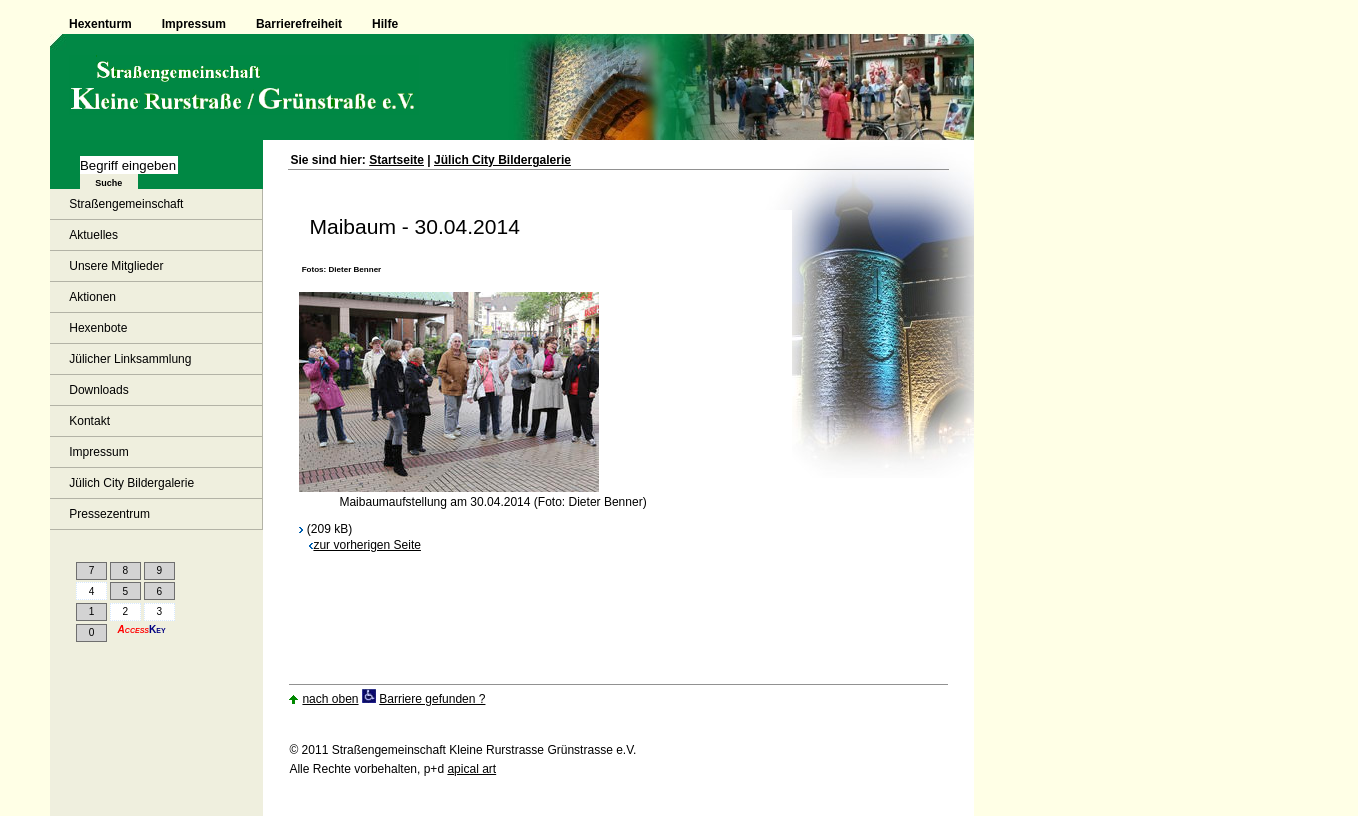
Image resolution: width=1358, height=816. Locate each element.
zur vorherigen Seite (365, 545)
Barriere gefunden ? (432, 699)
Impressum (194, 24)
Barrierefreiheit (299, 24)
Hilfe (385, 24)
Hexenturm (100, 24)
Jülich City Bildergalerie (502, 160)
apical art (471, 769)
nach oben (330, 699)
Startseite (396, 160)
